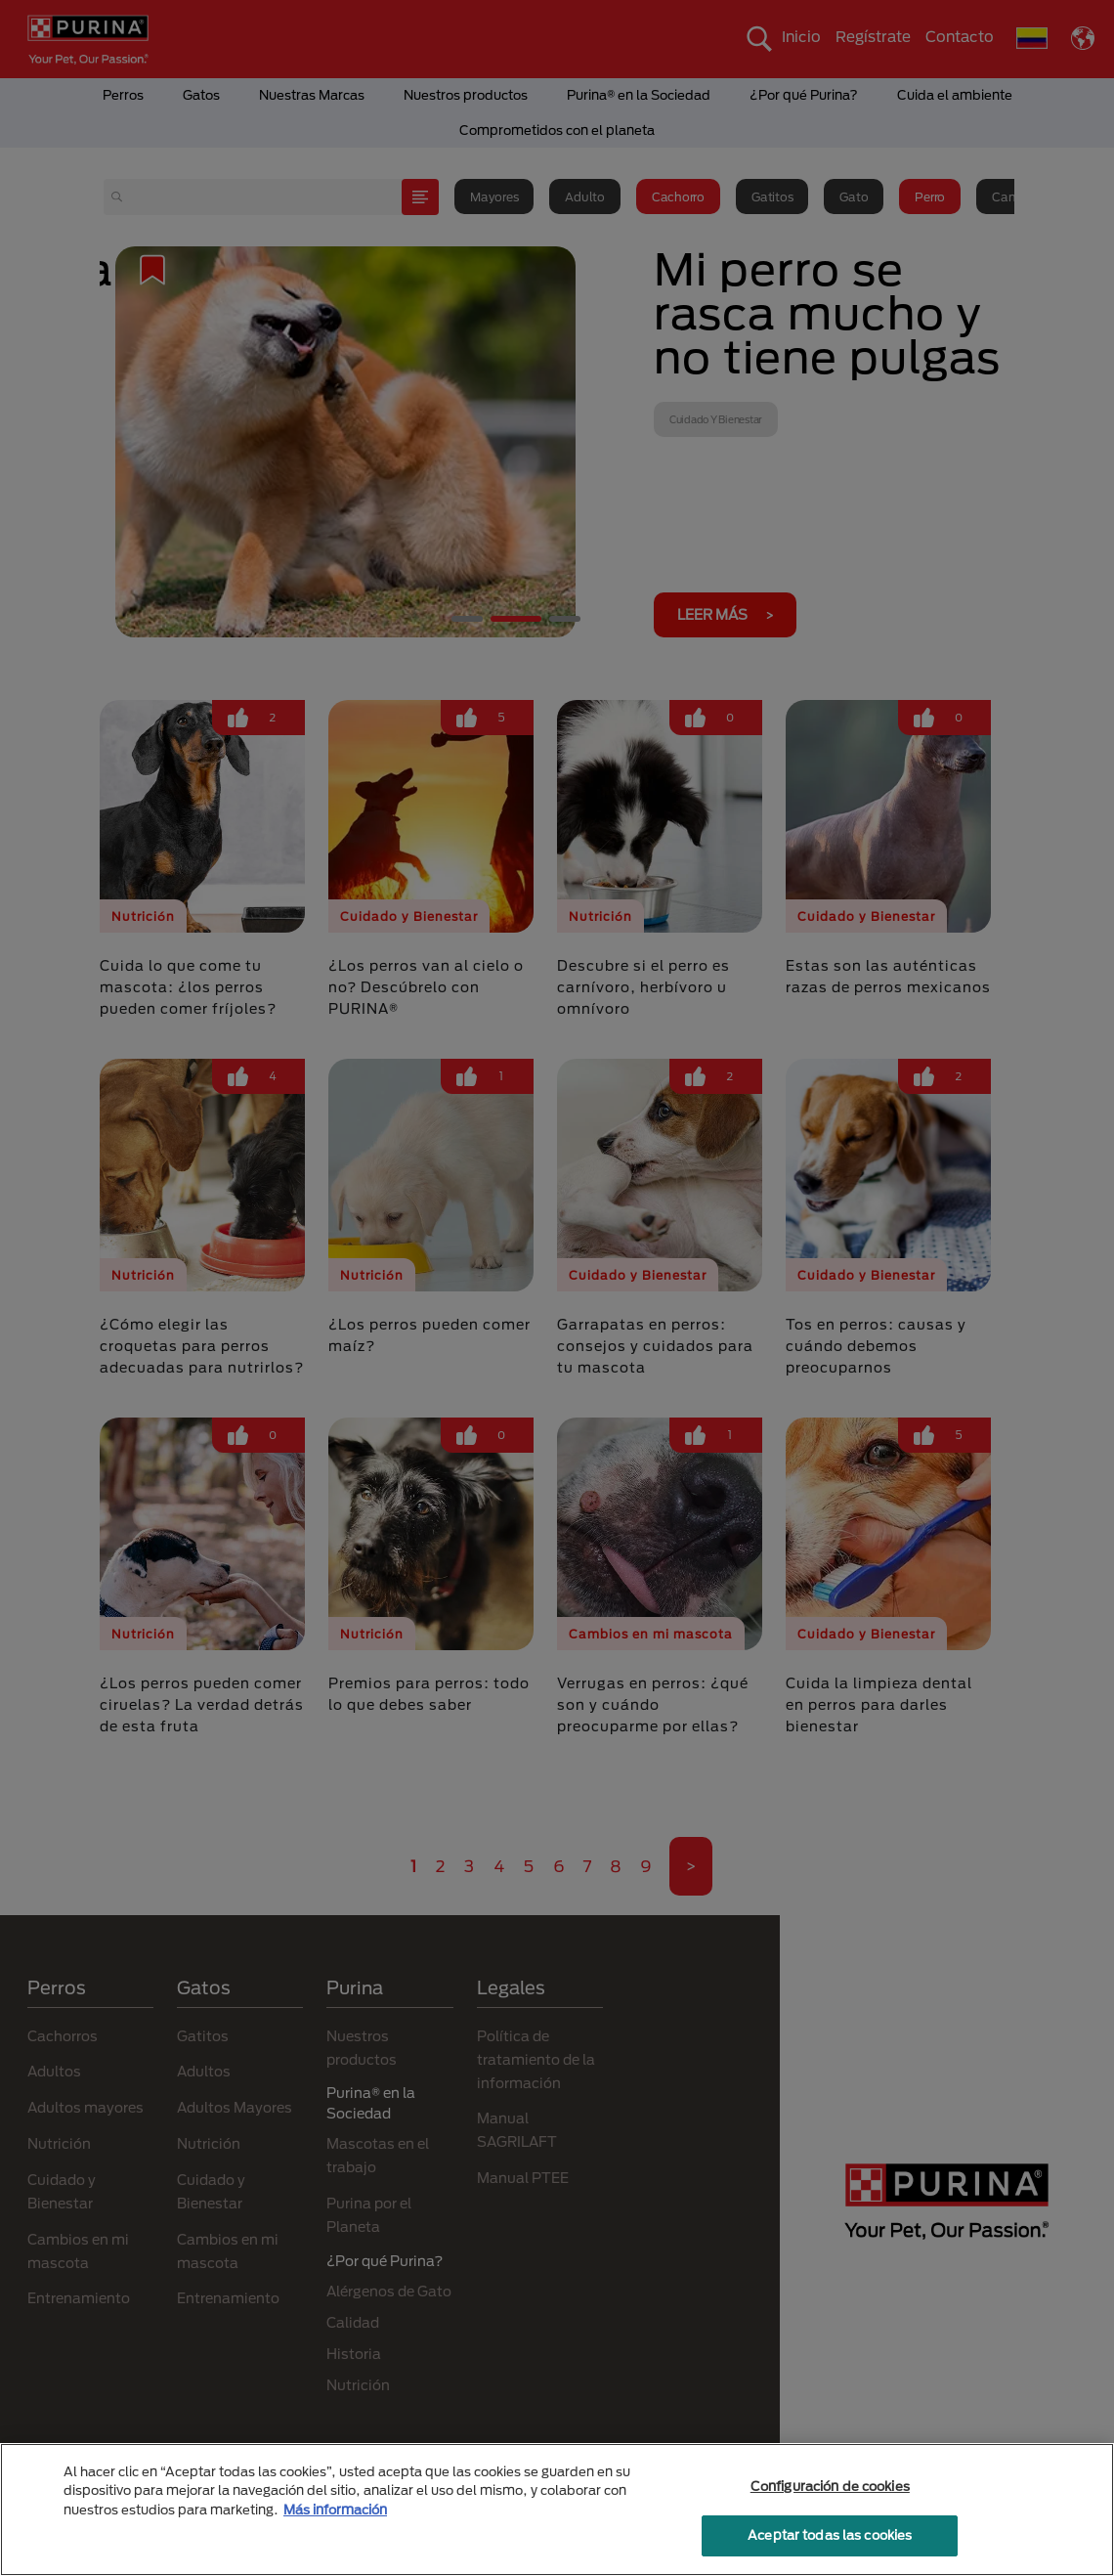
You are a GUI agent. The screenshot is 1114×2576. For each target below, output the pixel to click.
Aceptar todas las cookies (830, 2535)
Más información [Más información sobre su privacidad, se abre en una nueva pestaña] (335, 2509)
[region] (557, 2509)
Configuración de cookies (830, 2486)
